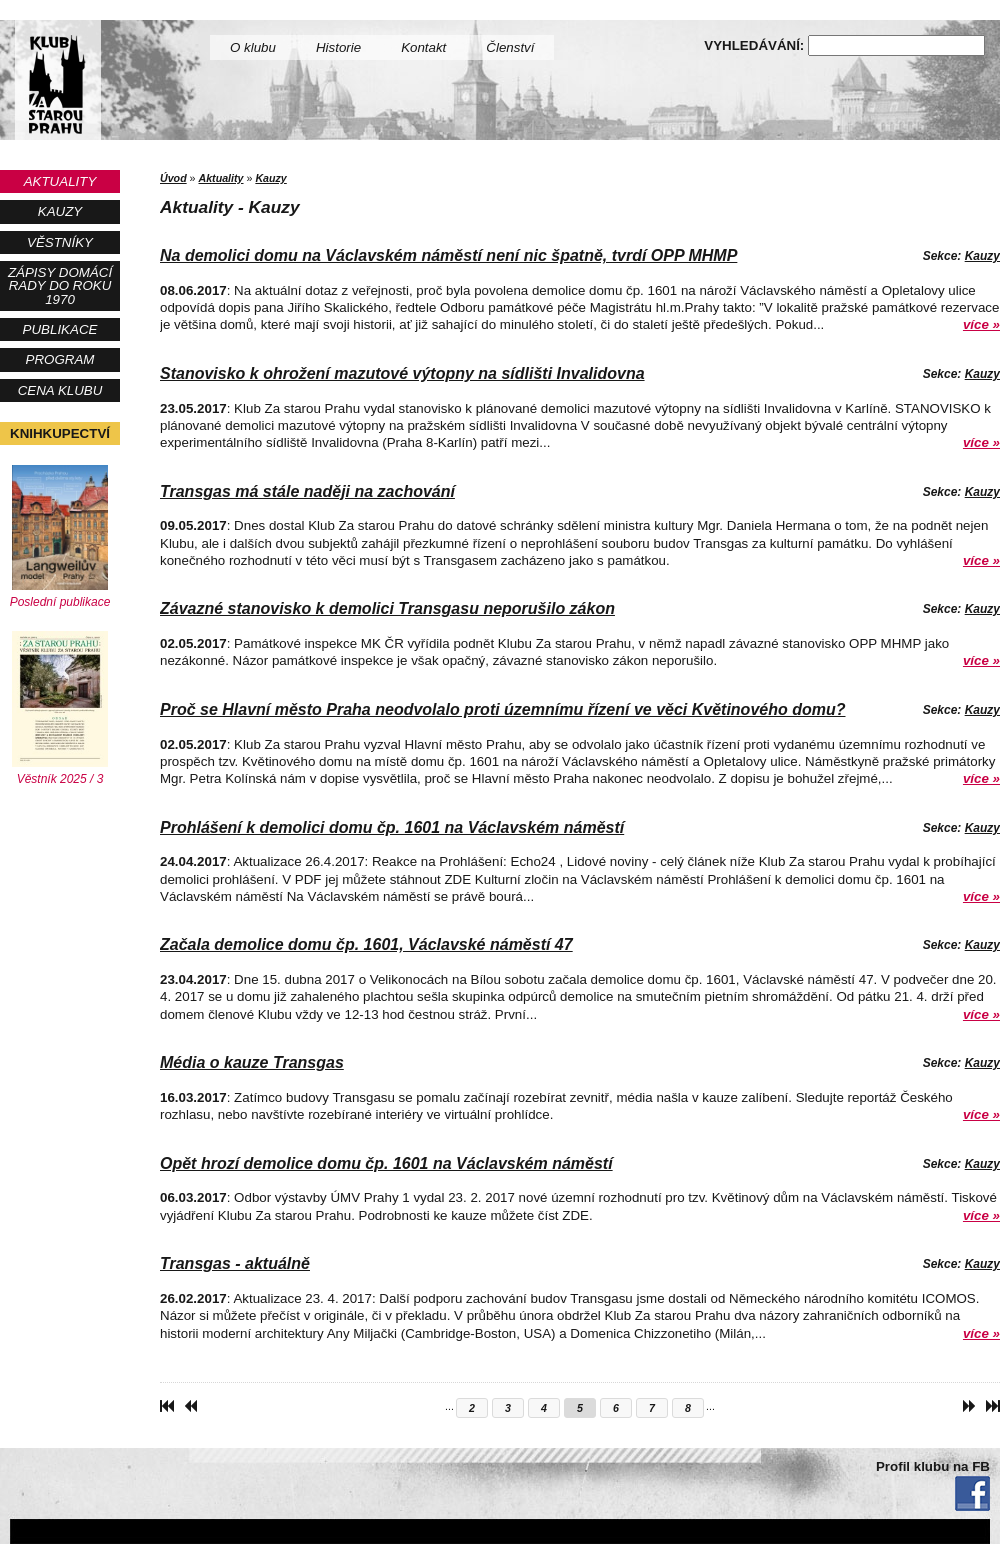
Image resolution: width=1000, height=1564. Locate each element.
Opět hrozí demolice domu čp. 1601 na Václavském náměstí (386, 1163)
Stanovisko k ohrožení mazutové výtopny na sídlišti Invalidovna (402, 373)
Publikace (60, 329)
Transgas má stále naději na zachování (307, 491)
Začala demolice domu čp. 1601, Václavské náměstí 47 (366, 944)
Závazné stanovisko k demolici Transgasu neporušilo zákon (387, 608)
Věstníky (60, 242)
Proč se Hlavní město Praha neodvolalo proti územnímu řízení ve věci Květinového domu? (503, 709)
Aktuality (60, 181)
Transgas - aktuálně (235, 1263)
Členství (510, 47)
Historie (338, 47)
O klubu (253, 47)
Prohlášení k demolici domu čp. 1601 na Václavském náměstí (392, 827)
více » (981, 324)
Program (60, 359)
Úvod (173, 178)
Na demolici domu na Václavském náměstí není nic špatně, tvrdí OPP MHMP (448, 255)
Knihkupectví (60, 433)
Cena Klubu (60, 390)
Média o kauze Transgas (252, 1062)
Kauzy (60, 211)
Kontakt (423, 47)
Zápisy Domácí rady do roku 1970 (60, 286)
